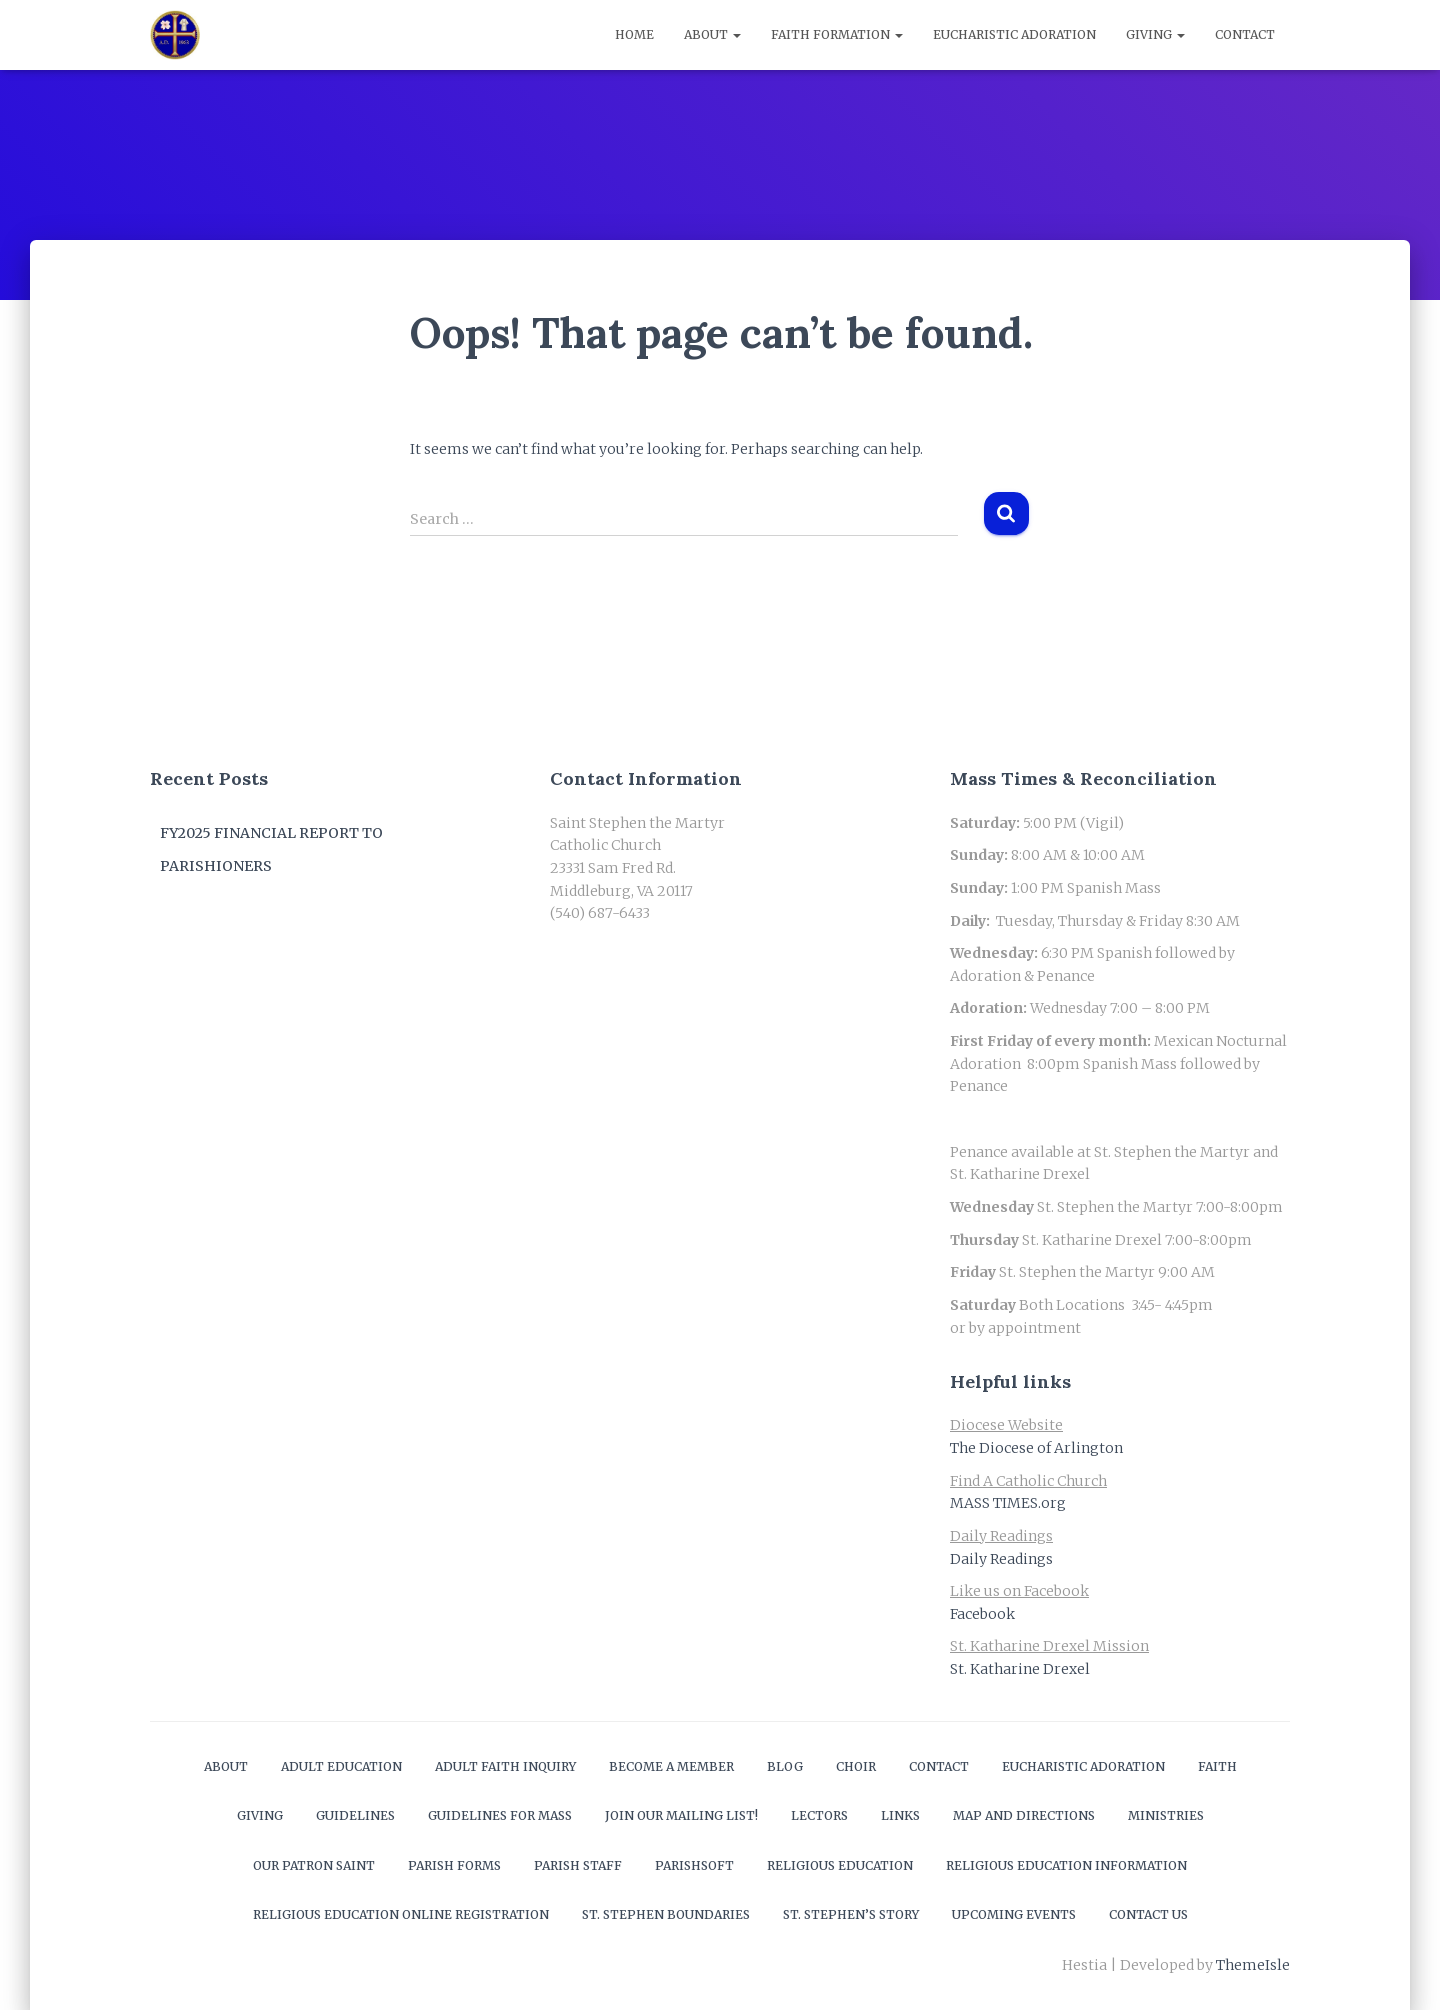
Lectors (819, 1815)
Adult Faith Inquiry (505, 1766)
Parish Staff (578, 1865)
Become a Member (671, 1766)
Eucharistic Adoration (1014, 34)
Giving (1155, 34)
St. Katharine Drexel (1020, 1669)
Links (900, 1815)
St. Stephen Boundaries (666, 1914)
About (712, 34)
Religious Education (840, 1865)
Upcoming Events (1014, 1914)
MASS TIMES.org (1008, 1503)
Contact (1245, 34)
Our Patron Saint (314, 1865)
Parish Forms (454, 1865)
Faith (1217, 1766)
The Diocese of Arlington (1036, 1448)
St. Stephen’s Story (851, 1914)
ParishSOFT (694, 1865)
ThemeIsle (1253, 1965)
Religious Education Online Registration (401, 1914)
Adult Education (341, 1766)
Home (634, 34)
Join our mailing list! (681, 1815)
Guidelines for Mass (500, 1815)
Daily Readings (1001, 1559)
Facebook (982, 1614)
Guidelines (355, 1815)
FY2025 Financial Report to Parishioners (271, 850)
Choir (856, 1766)
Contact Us (1148, 1914)
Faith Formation (837, 34)
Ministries (1166, 1815)
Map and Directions (1024, 1815)
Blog (785, 1766)
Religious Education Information (1066, 1865)
